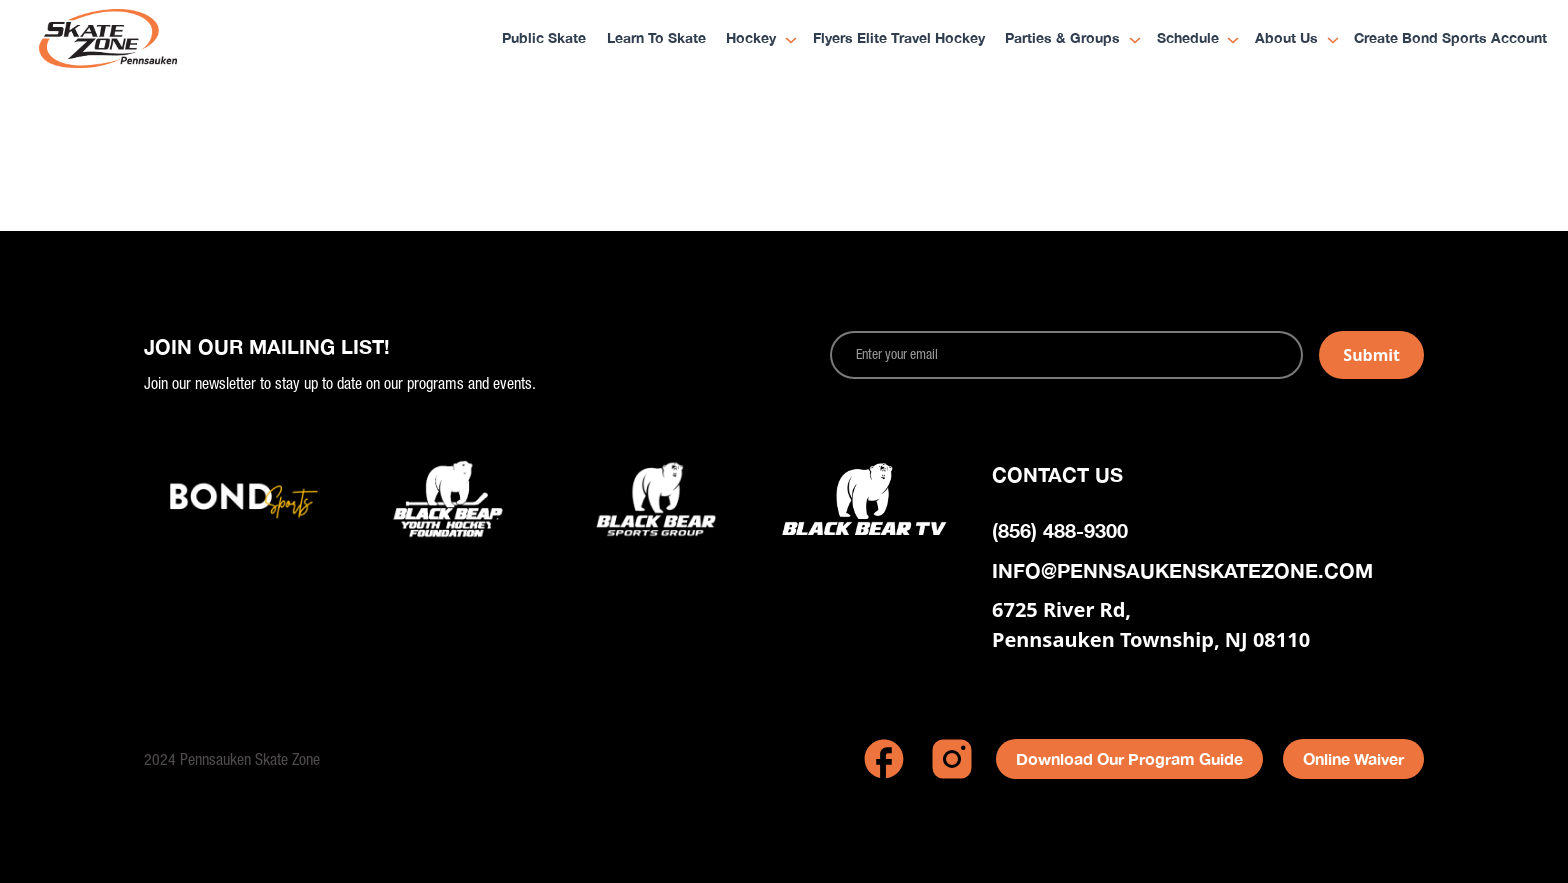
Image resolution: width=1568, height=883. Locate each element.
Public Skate (544, 39)
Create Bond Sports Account (1450, 39)
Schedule (1188, 39)
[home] (148, 40)
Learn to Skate (656, 39)
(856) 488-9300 (1060, 530)
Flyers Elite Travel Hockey (899, 39)
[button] (754, 40)
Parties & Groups (1062, 39)
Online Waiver (1353, 758)
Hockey (751, 39)
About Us (1286, 39)
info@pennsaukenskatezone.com (1182, 570)
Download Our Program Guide (1129, 758)
